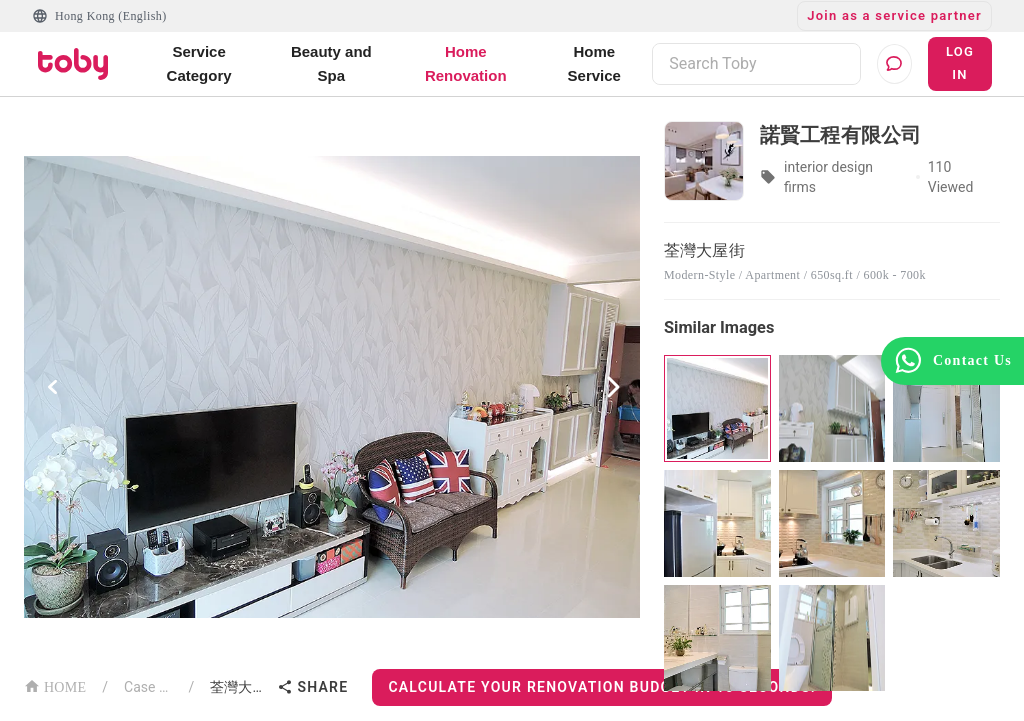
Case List (148, 687)
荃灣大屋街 (239, 687)
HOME (55, 685)
